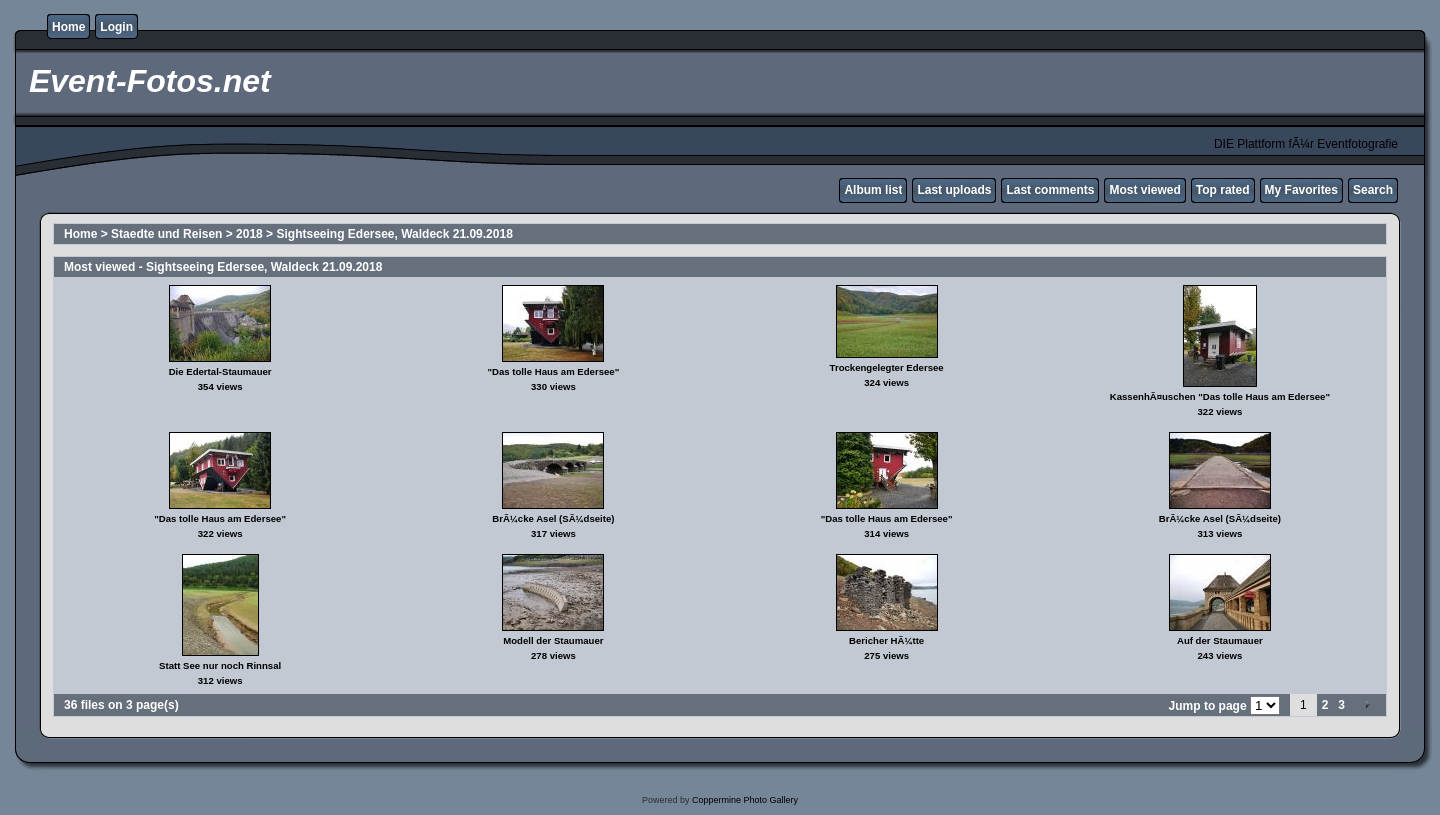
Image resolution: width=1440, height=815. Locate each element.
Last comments (1050, 190)
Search (1373, 190)
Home (68, 27)
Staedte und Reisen (166, 234)
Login (116, 27)
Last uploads (954, 190)
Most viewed (1144, 190)
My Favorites (1301, 190)
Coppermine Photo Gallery (745, 800)
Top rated (1223, 190)
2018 (249, 234)
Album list (873, 190)
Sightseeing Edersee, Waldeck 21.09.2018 (394, 234)
